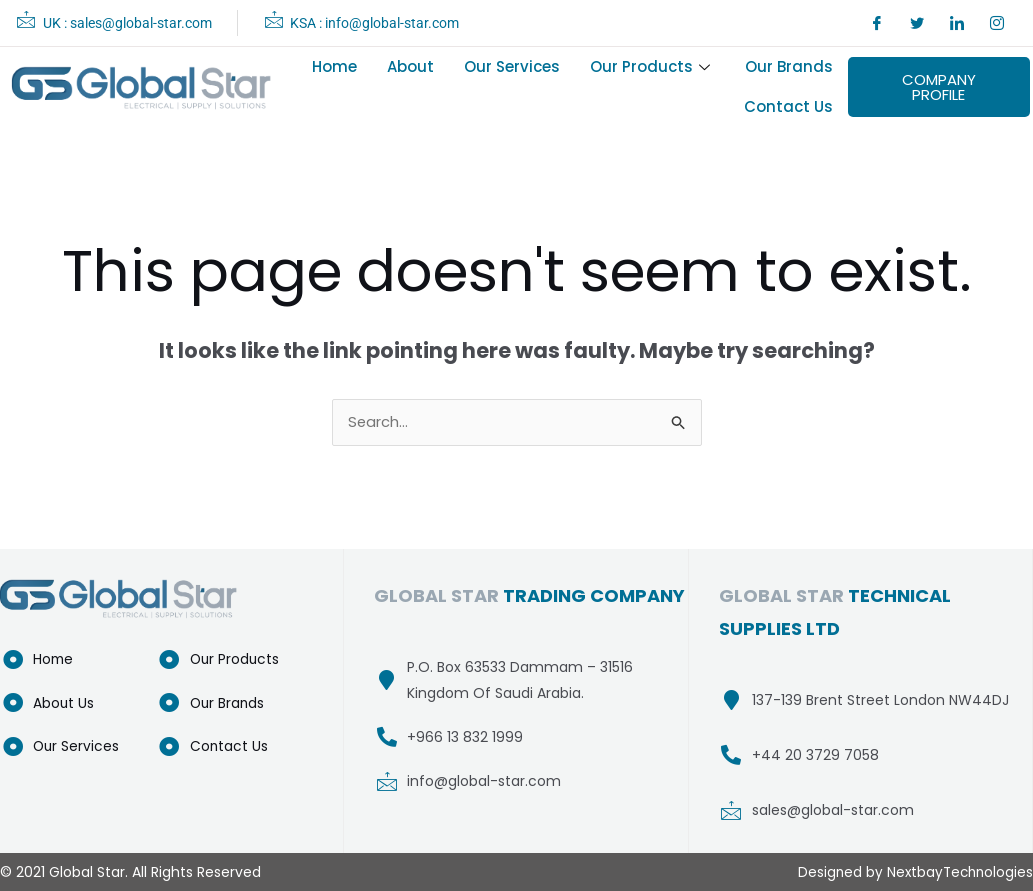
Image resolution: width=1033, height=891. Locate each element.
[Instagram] (997, 23)
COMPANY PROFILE (939, 87)
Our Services (512, 66)
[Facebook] (877, 23)
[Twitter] (917, 23)
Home (334, 66)
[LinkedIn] (957, 23)
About (410, 66)
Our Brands (789, 66)
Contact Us (788, 106)
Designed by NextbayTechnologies (912, 872)
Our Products (652, 66)
